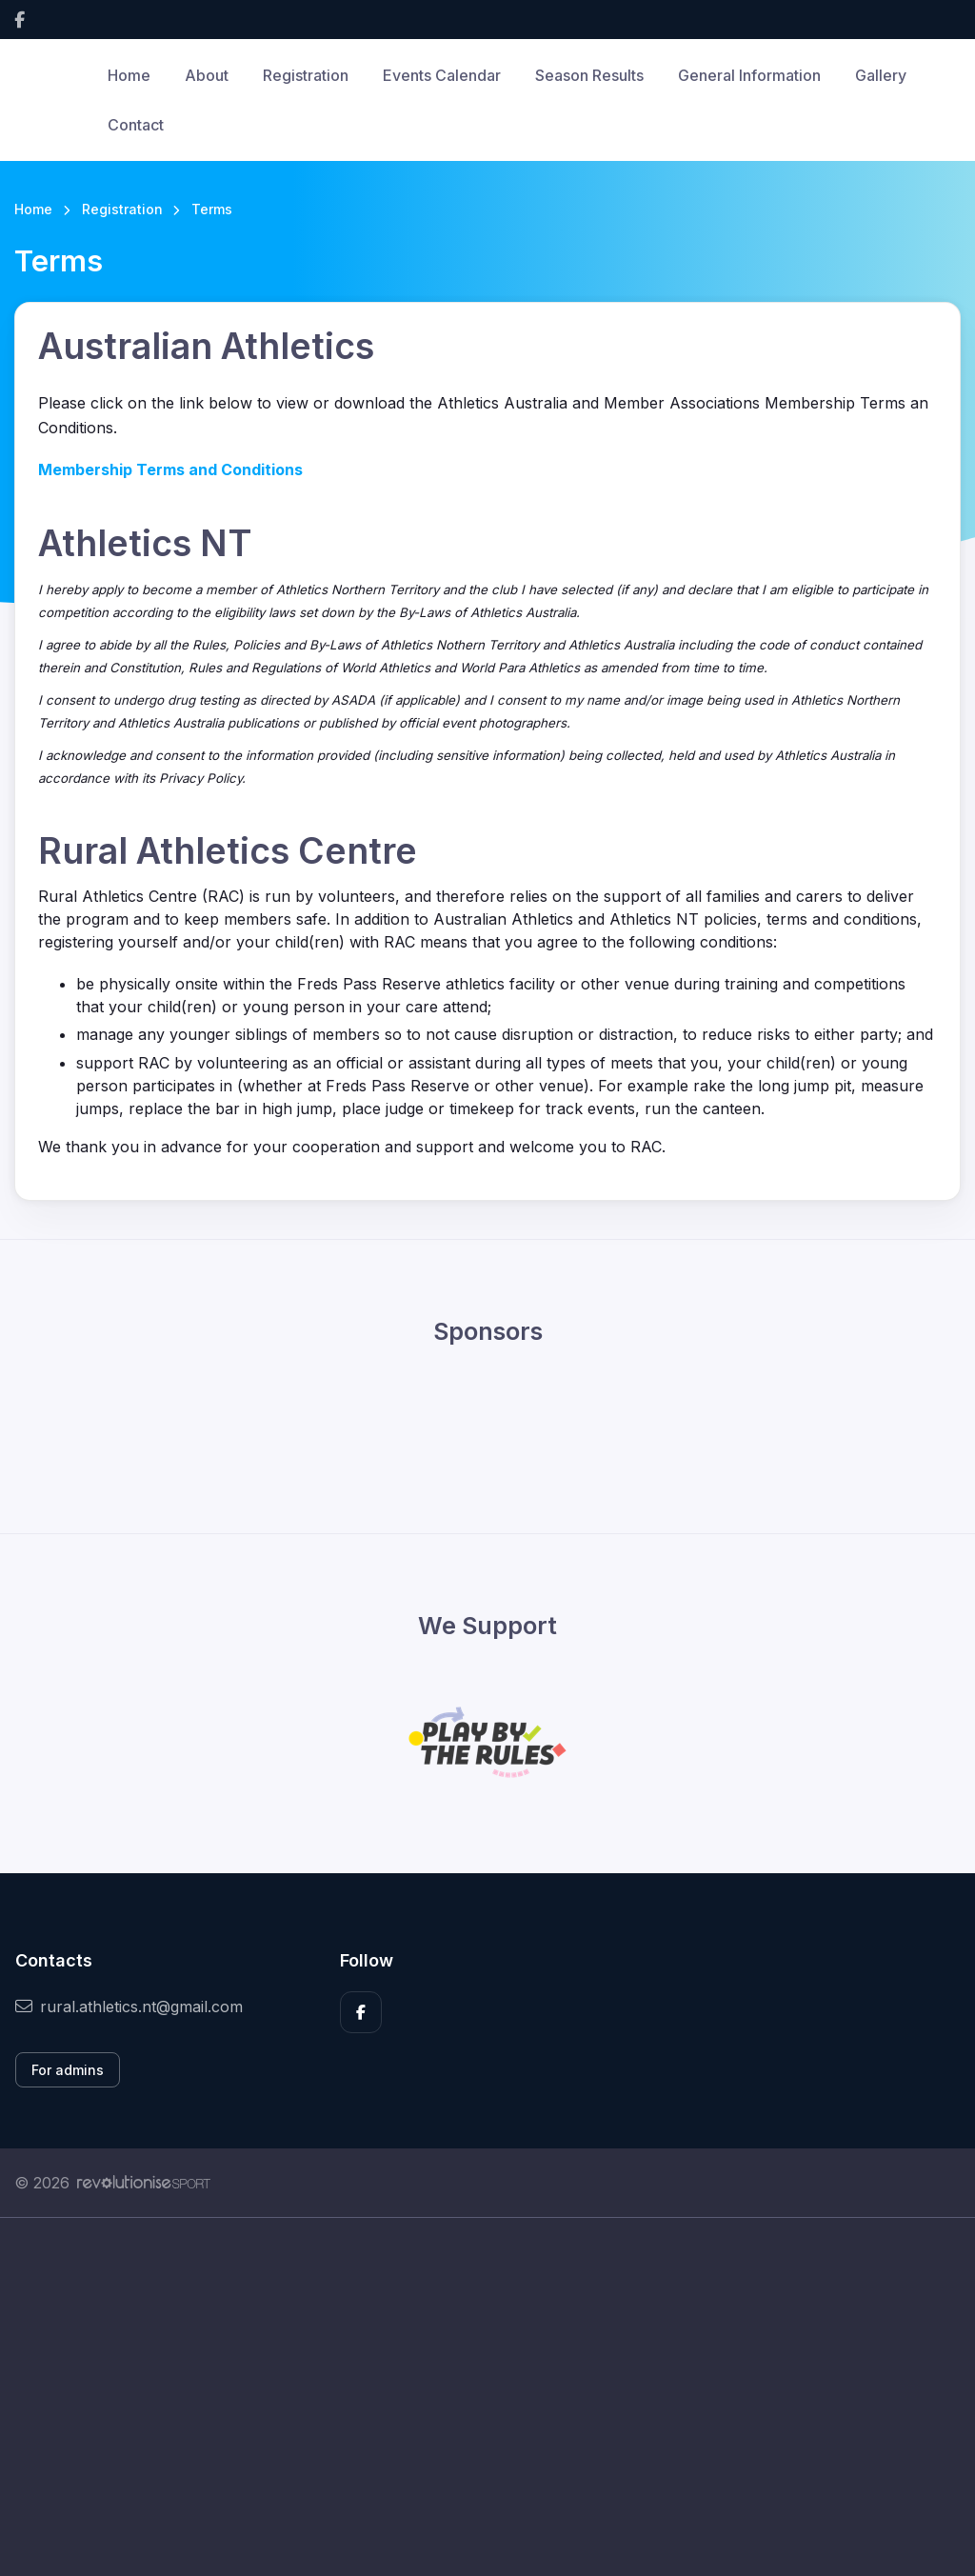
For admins (67, 2070)
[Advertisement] (487, 2397)
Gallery (880, 75)
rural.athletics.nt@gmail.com (129, 2006)
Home (129, 75)
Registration (305, 75)
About (207, 75)
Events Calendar (442, 75)
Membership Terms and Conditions (170, 469)
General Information (749, 75)
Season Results (589, 75)
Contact (136, 124)
